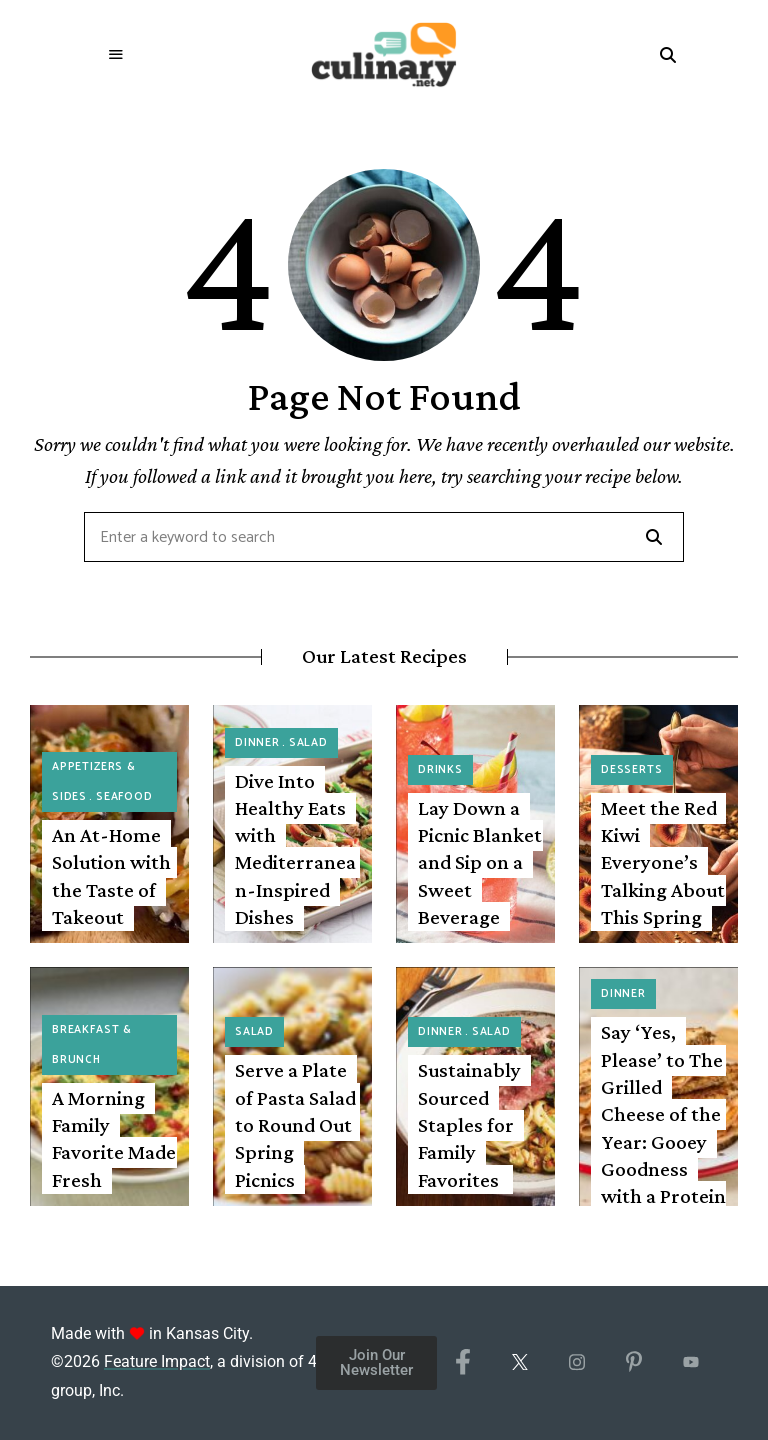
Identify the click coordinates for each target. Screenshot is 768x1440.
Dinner (257, 743)
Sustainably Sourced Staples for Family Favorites (469, 1124)
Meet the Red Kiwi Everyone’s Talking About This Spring (663, 862)
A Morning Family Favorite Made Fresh (114, 1139)
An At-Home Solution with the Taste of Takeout (111, 876)
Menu (116, 55)
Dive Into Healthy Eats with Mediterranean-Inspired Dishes (295, 849)
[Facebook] (462, 1363)
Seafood (124, 797)
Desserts (632, 770)
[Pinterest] (633, 1363)
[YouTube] (690, 1363)
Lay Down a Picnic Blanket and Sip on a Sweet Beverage (480, 862)
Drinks (440, 770)
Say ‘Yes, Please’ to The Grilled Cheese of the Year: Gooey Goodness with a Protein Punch (663, 1127)
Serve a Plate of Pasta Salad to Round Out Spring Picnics (295, 1124)
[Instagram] (576, 1363)
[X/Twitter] (519, 1363)
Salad (308, 743)
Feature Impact (157, 1361)
